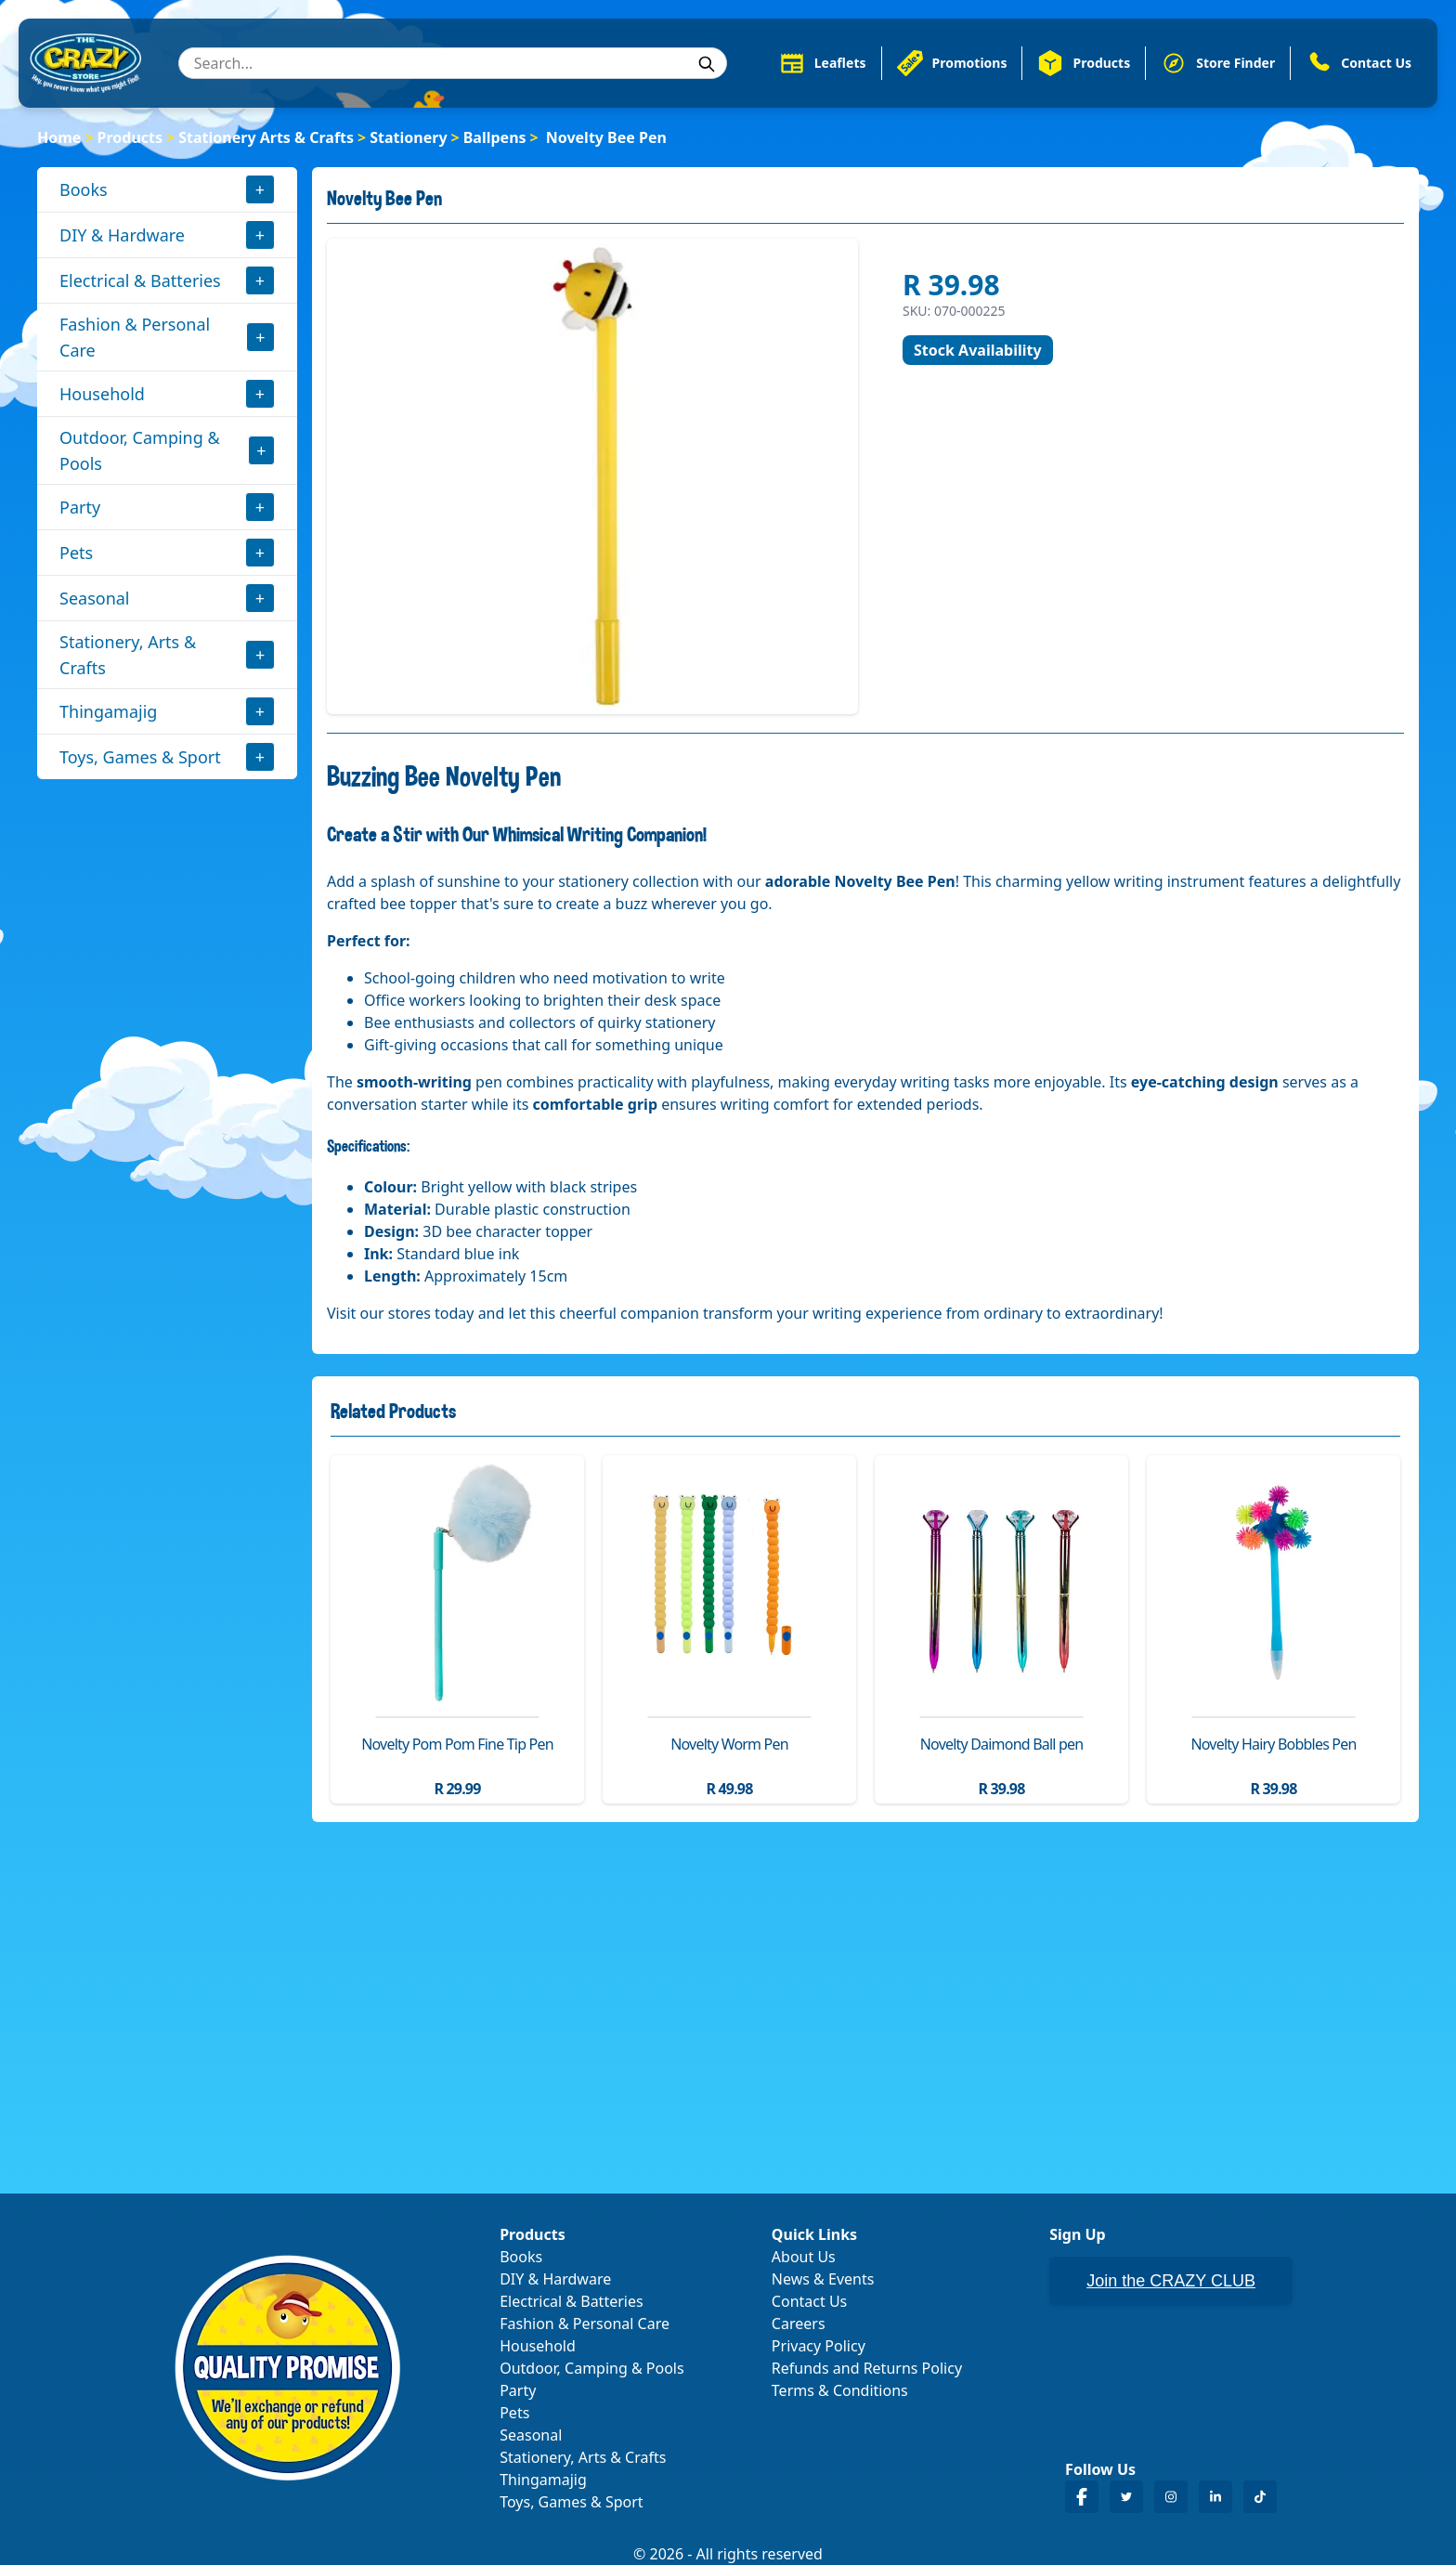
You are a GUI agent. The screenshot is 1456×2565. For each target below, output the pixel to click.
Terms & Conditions (840, 2390)
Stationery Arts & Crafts (266, 137)
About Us (804, 2256)
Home (59, 137)
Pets (76, 552)
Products (130, 137)
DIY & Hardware (122, 235)
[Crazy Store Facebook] (1081, 2496)
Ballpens (494, 137)
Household (102, 394)
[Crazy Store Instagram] (1171, 2496)
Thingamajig (108, 711)
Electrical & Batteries (140, 280)
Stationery (408, 137)
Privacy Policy (818, 2346)
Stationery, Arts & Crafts (127, 655)
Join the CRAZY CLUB (1170, 2281)
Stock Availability (978, 350)
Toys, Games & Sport (140, 757)
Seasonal (94, 598)
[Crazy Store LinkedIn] (1215, 2496)
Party (79, 507)
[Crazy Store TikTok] (1260, 2496)
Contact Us (809, 2301)
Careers (799, 2323)
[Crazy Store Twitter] (1126, 2496)
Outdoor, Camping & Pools (139, 450)
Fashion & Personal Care (134, 337)
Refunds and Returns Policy (867, 2368)
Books (83, 189)
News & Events (823, 2279)
